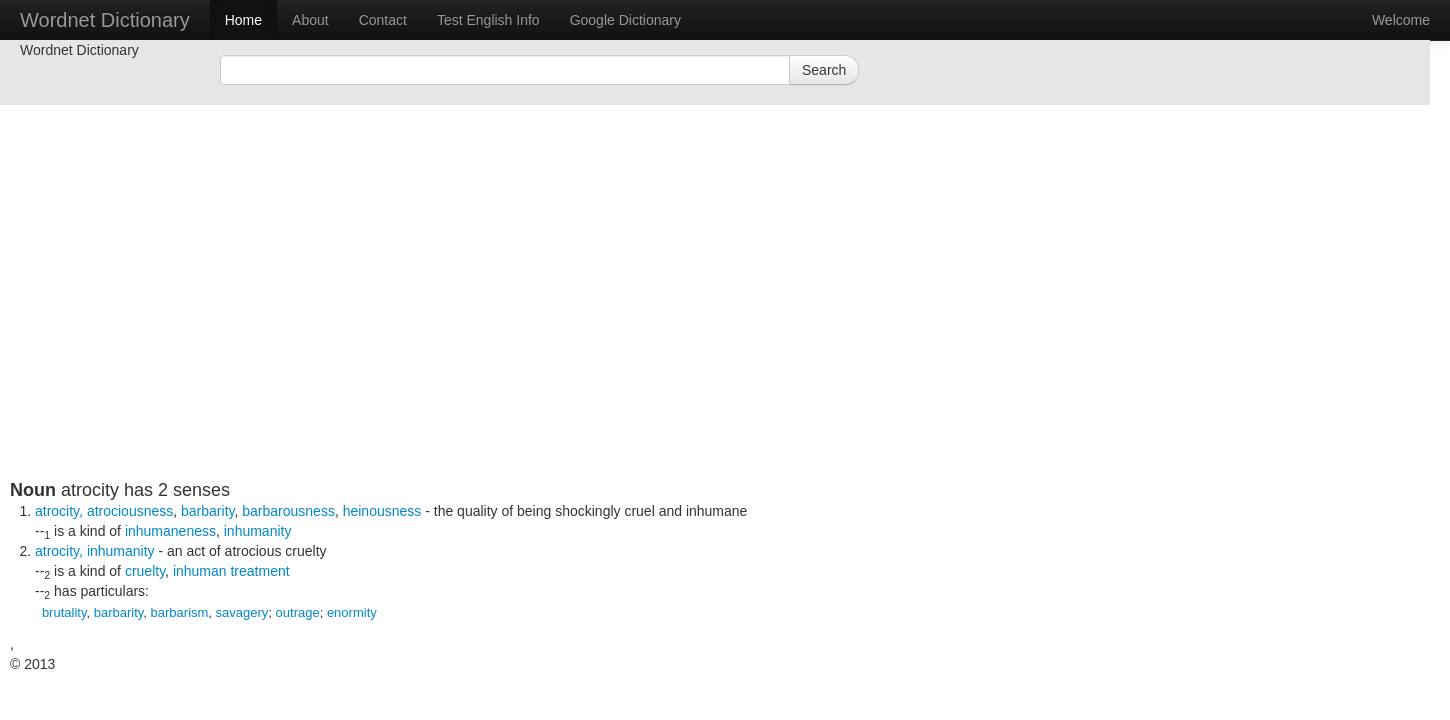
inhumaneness (170, 531)
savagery (242, 612)
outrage (298, 612)
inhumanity (258, 531)
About (310, 20)
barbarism (180, 612)
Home (243, 20)
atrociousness (130, 511)
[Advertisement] (495, 340)
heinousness (382, 511)
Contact (383, 20)
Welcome (1401, 20)
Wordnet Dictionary (105, 20)
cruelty (145, 571)
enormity (352, 612)
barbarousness (288, 511)
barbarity (207, 511)
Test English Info (488, 20)
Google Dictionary (625, 20)
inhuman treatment (231, 571)
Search (824, 70)
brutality (64, 612)
